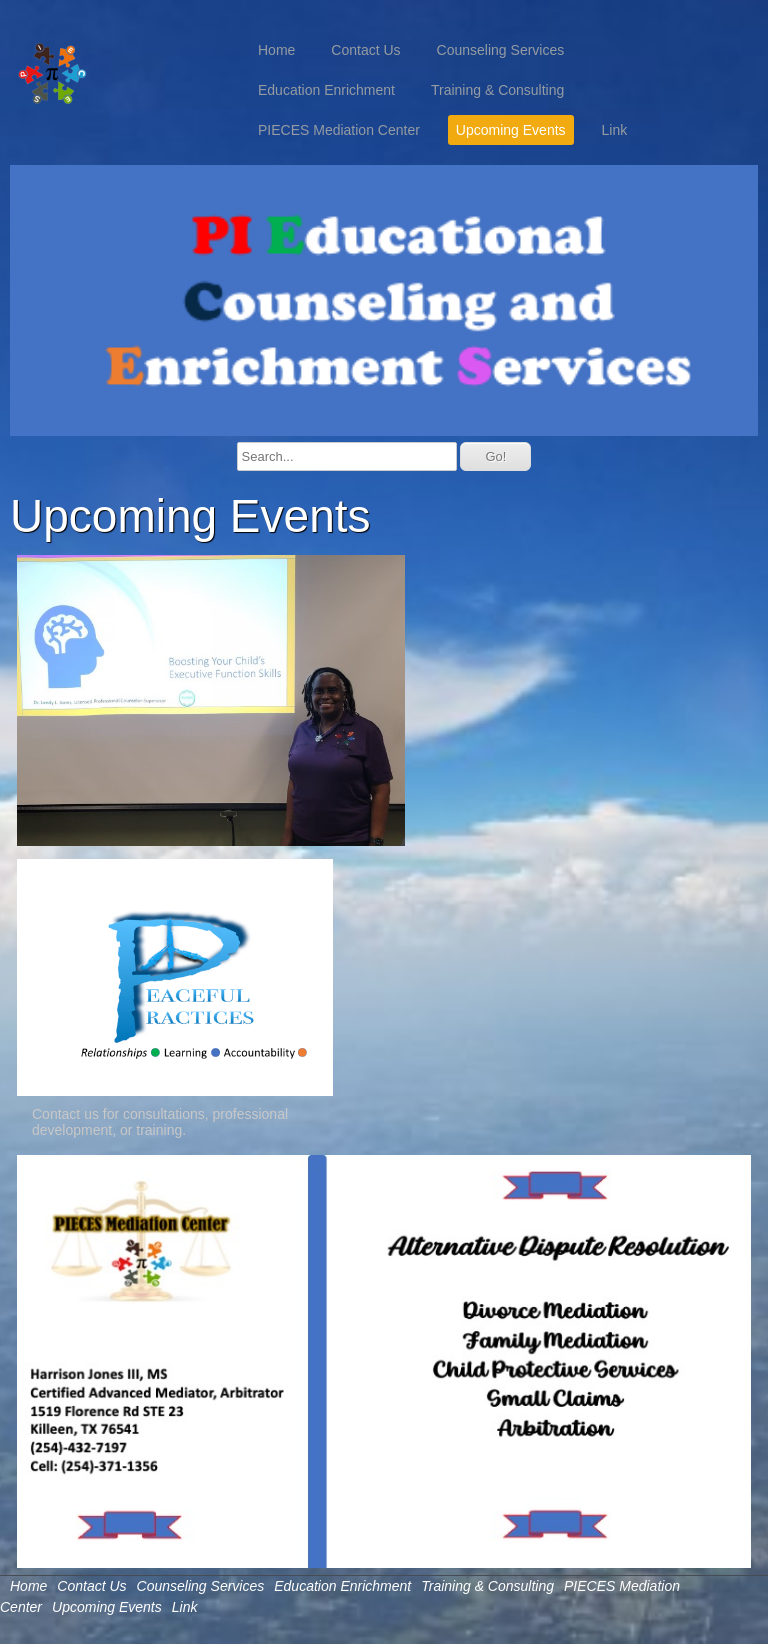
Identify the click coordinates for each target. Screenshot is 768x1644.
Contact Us (365, 50)
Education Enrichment (326, 90)
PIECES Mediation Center (339, 130)
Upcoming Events (511, 130)
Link (615, 130)
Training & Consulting (497, 90)
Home (276, 50)
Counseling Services (501, 50)
